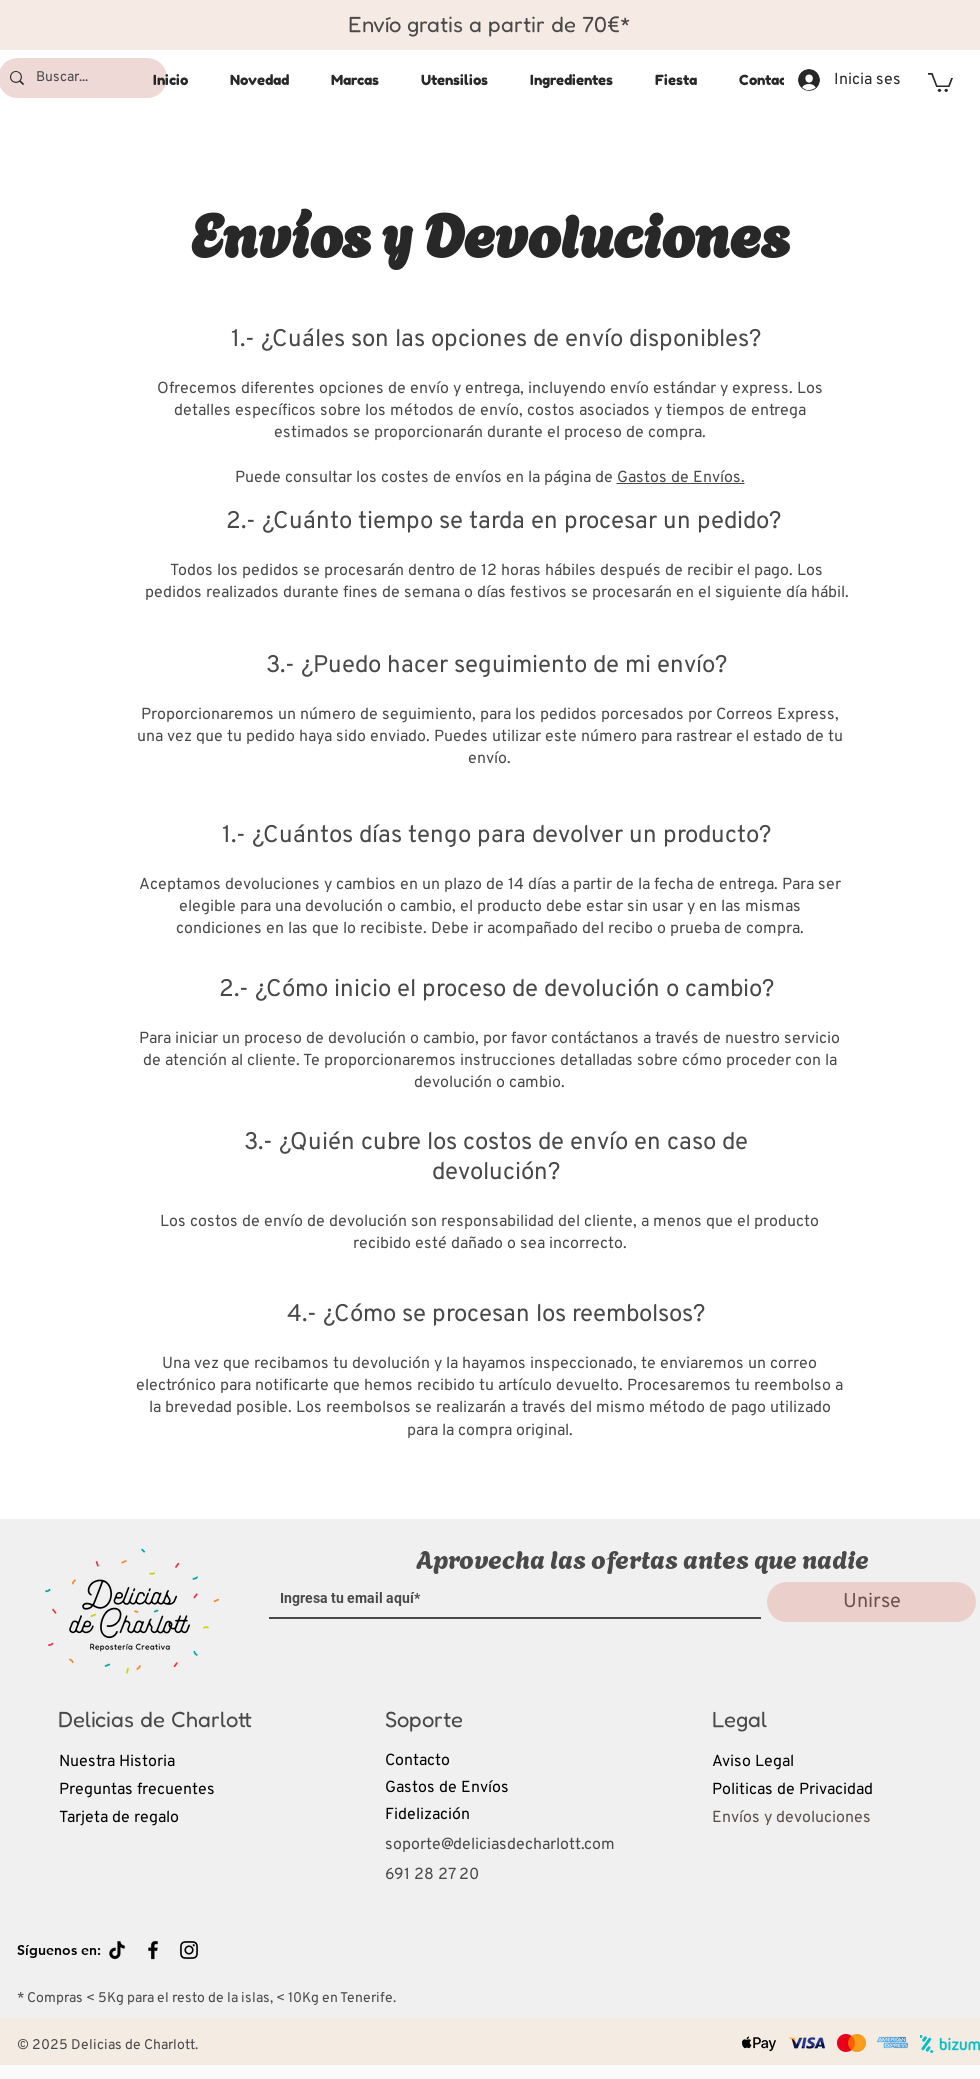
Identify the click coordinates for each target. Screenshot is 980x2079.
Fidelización (427, 1815)
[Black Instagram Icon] (189, 1950)
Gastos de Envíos (447, 1788)
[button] (940, 81)
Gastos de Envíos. (681, 478)
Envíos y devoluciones (791, 1818)
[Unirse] (871, 1602)
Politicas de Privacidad (792, 1790)
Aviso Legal (753, 1762)
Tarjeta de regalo (119, 1818)
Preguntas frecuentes (137, 1790)
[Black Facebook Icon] (153, 1950)
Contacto (417, 1761)
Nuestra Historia (117, 1762)
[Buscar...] (80, 78)
